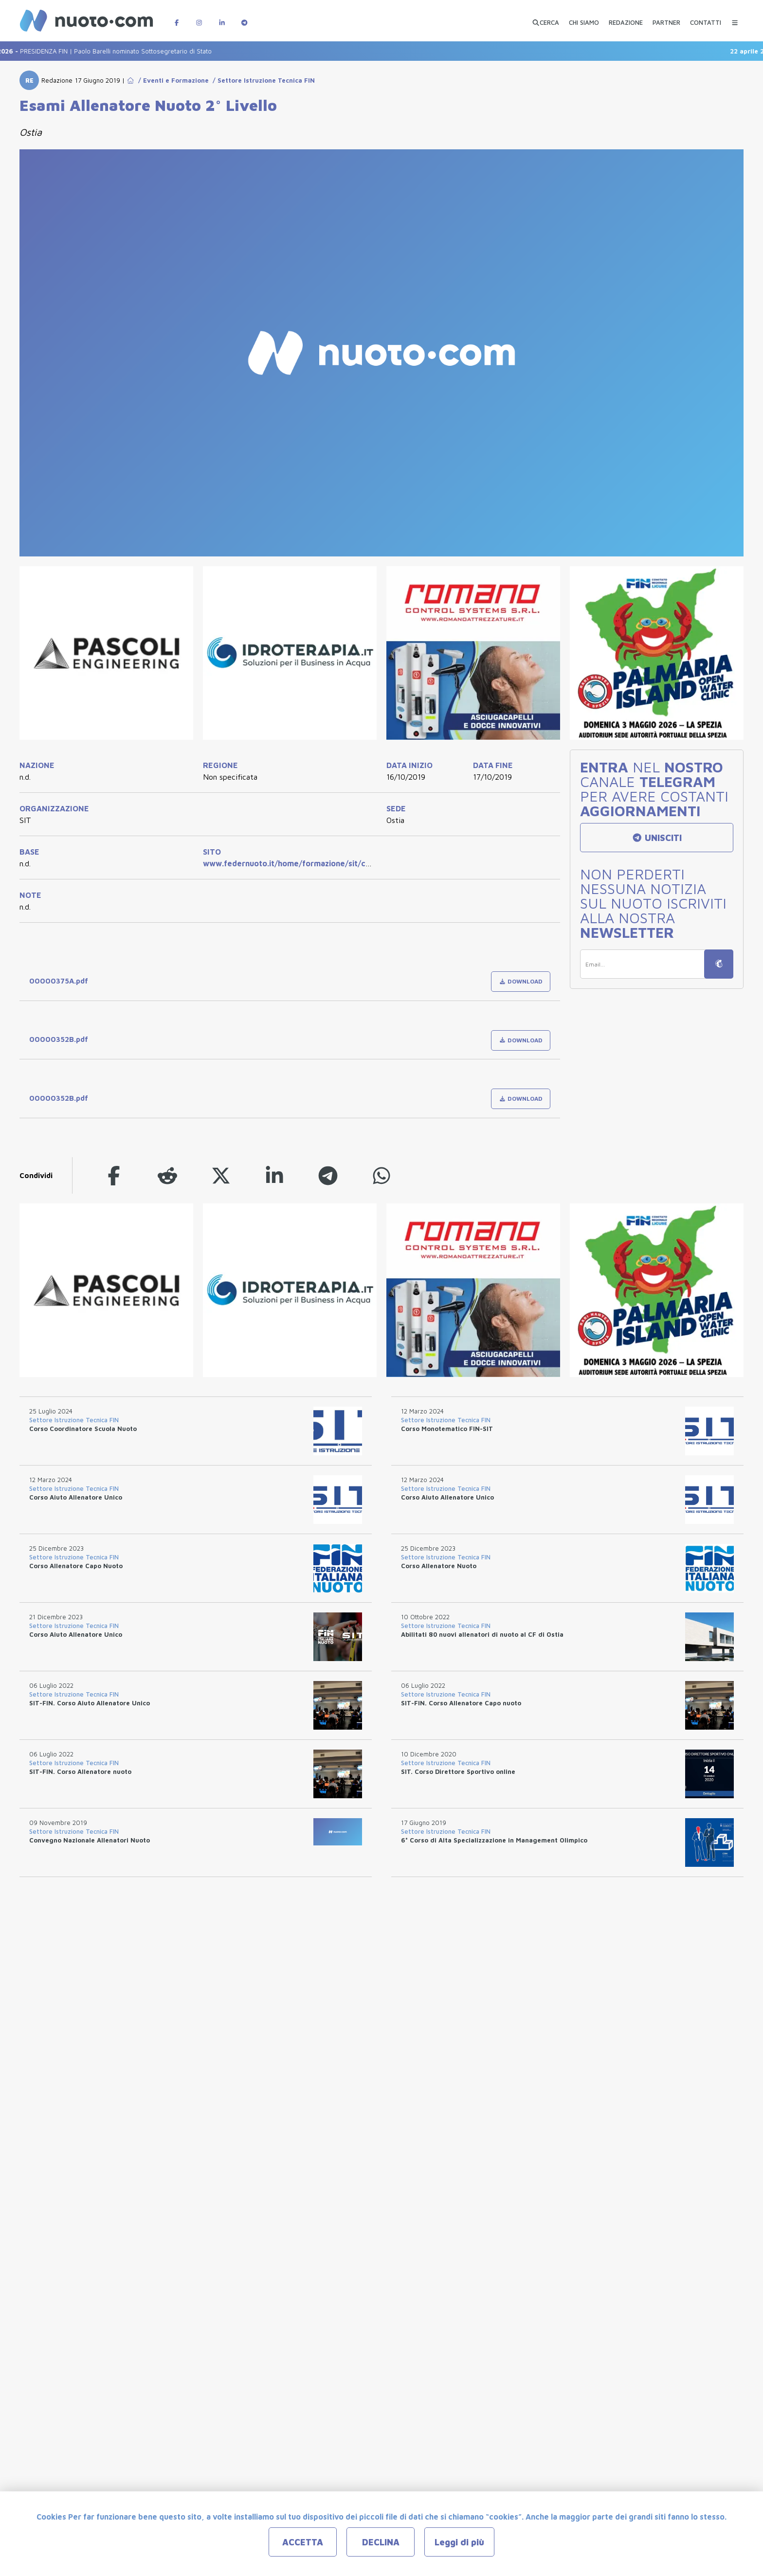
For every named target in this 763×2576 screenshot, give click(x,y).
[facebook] (114, 1175)
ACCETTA (302, 2542)
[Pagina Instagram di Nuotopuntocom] (199, 18)
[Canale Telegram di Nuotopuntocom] (244, 18)
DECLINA (381, 2542)
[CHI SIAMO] (584, 18)
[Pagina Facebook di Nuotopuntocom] (176, 18)
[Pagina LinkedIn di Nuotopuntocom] (222, 18)
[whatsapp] (381, 1175)
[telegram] (328, 1175)
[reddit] (167, 1175)
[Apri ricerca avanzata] (545, 18)
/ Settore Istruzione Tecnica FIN (262, 80)
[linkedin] (274, 1175)
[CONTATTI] (705, 18)
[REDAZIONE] (626, 18)
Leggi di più (459, 2542)
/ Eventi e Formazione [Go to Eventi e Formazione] (171, 80)
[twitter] (221, 1175)
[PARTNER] (666, 18)
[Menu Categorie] (735, 18)
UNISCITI (657, 838)
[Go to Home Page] (130, 80)
